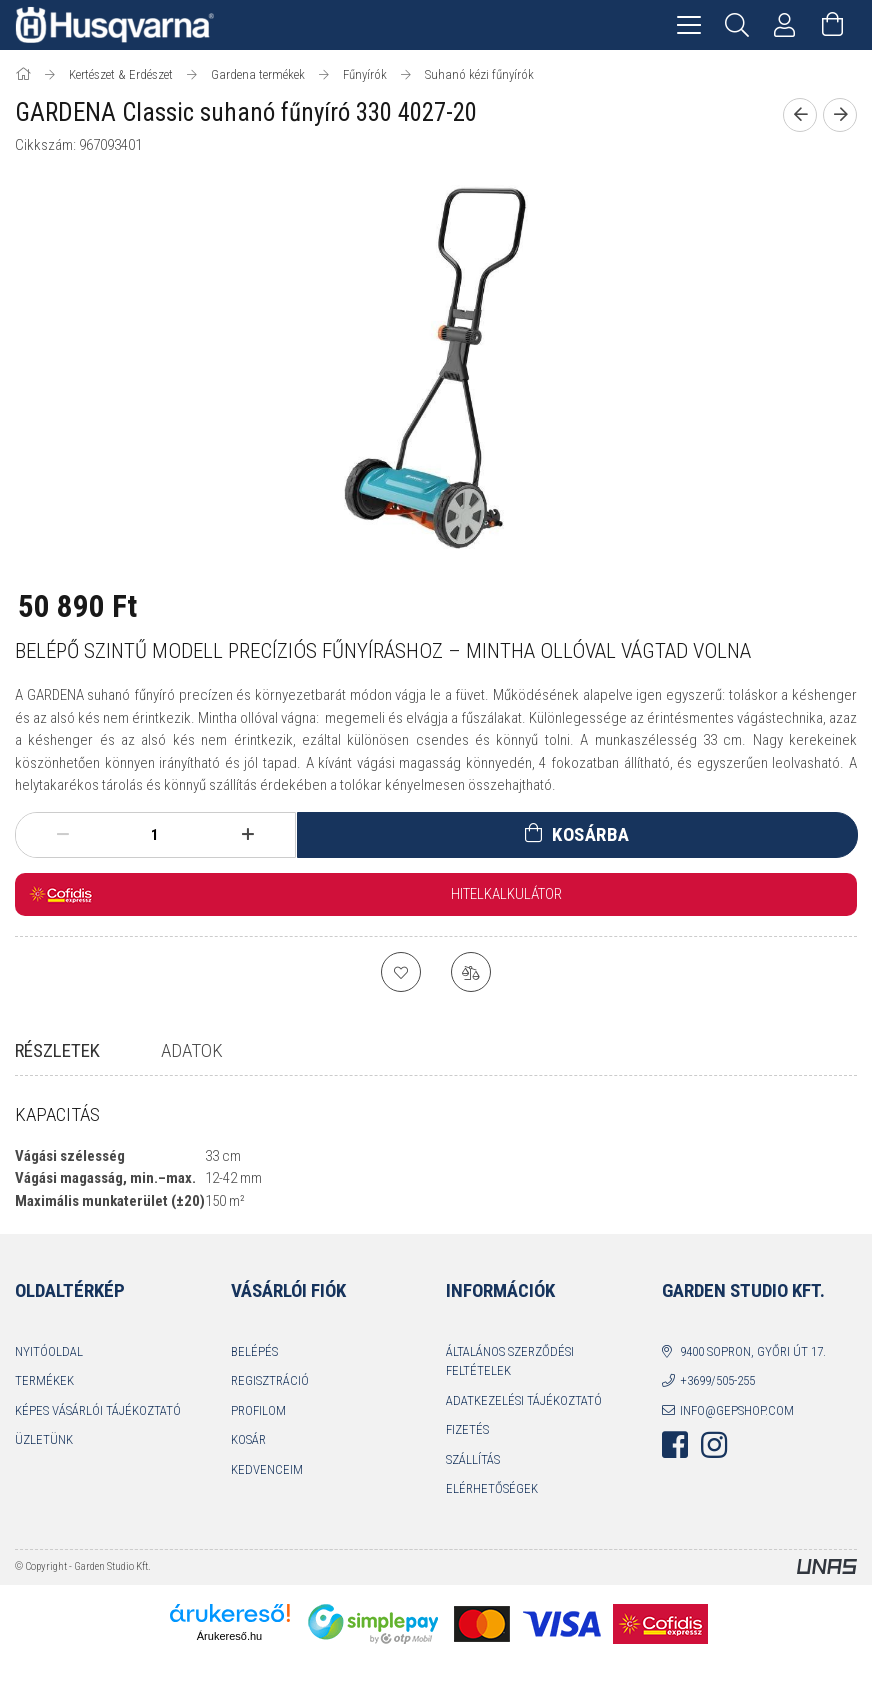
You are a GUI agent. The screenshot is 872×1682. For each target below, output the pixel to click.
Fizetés (467, 1447)
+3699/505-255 (717, 1398)
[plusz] (248, 835)
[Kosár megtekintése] (833, 25)
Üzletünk (44, 1457)
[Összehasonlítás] (471, 972)
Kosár (248, 1457)
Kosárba (591, 834)
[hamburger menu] (689, 25)
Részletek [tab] (57, 1050)
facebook (675, 1463)
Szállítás (473, 1477)
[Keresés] (737, 25)
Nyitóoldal (49, 1369)
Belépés (254, 1369)
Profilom (258, 1428)
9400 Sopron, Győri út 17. (753, 1369)
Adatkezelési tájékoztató (524, 1418)
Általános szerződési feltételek (510, 1379)
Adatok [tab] (192, 1050)
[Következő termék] (840, 115)
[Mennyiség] (155, 835)
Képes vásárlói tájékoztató (98, 1428)
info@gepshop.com (737, 1428)
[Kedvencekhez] (401, 972)
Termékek (44, 1398)
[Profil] (785, 25)
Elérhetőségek (492, 1506)
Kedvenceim (267, 1487)
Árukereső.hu (229, 1654)
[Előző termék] (800, 115)
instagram (714, 1463)
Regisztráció (270, 1398)
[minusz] (62, 835)
